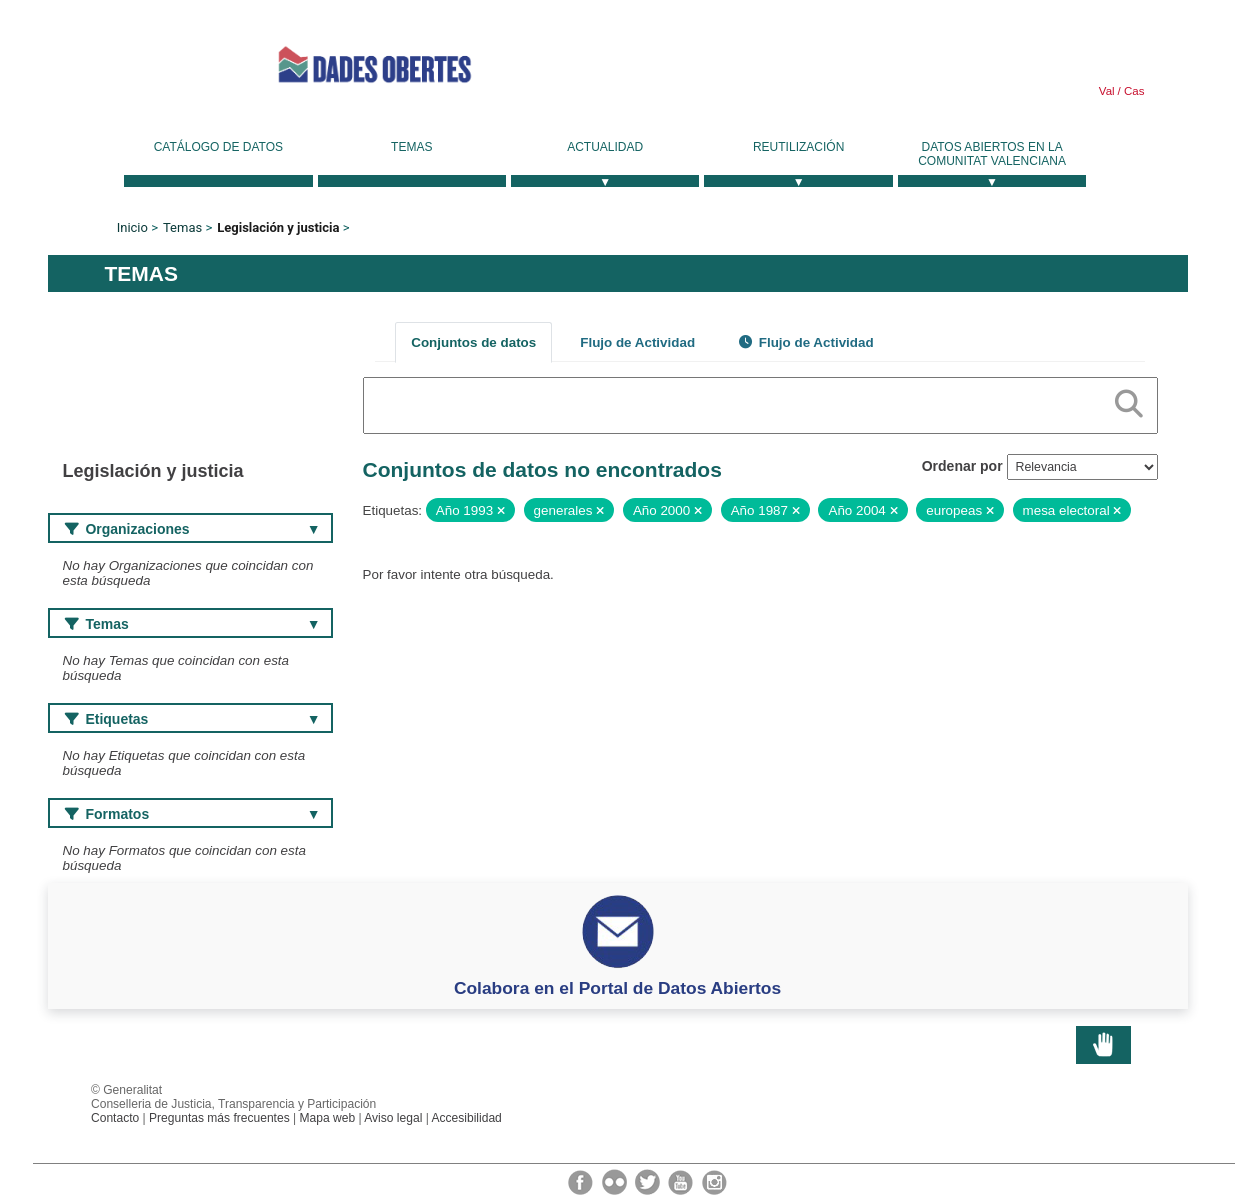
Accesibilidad (466, 1118)
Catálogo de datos (218, 147)
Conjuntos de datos (473, 342)
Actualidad (605, 147)
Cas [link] (1133, 91)
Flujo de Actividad (637, 342)
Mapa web (328, 1118)
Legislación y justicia (278, 227)
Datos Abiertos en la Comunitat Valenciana (992, 154)
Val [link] (1107, 91)
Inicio (132, 227)
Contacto (115, 1118)
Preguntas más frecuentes (219, 1118)
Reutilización (798, 147)
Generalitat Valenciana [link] (138, 64)
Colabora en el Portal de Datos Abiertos (617, 988)
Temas (411, 147)
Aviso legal (393, 1118)
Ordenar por (962, 466)
